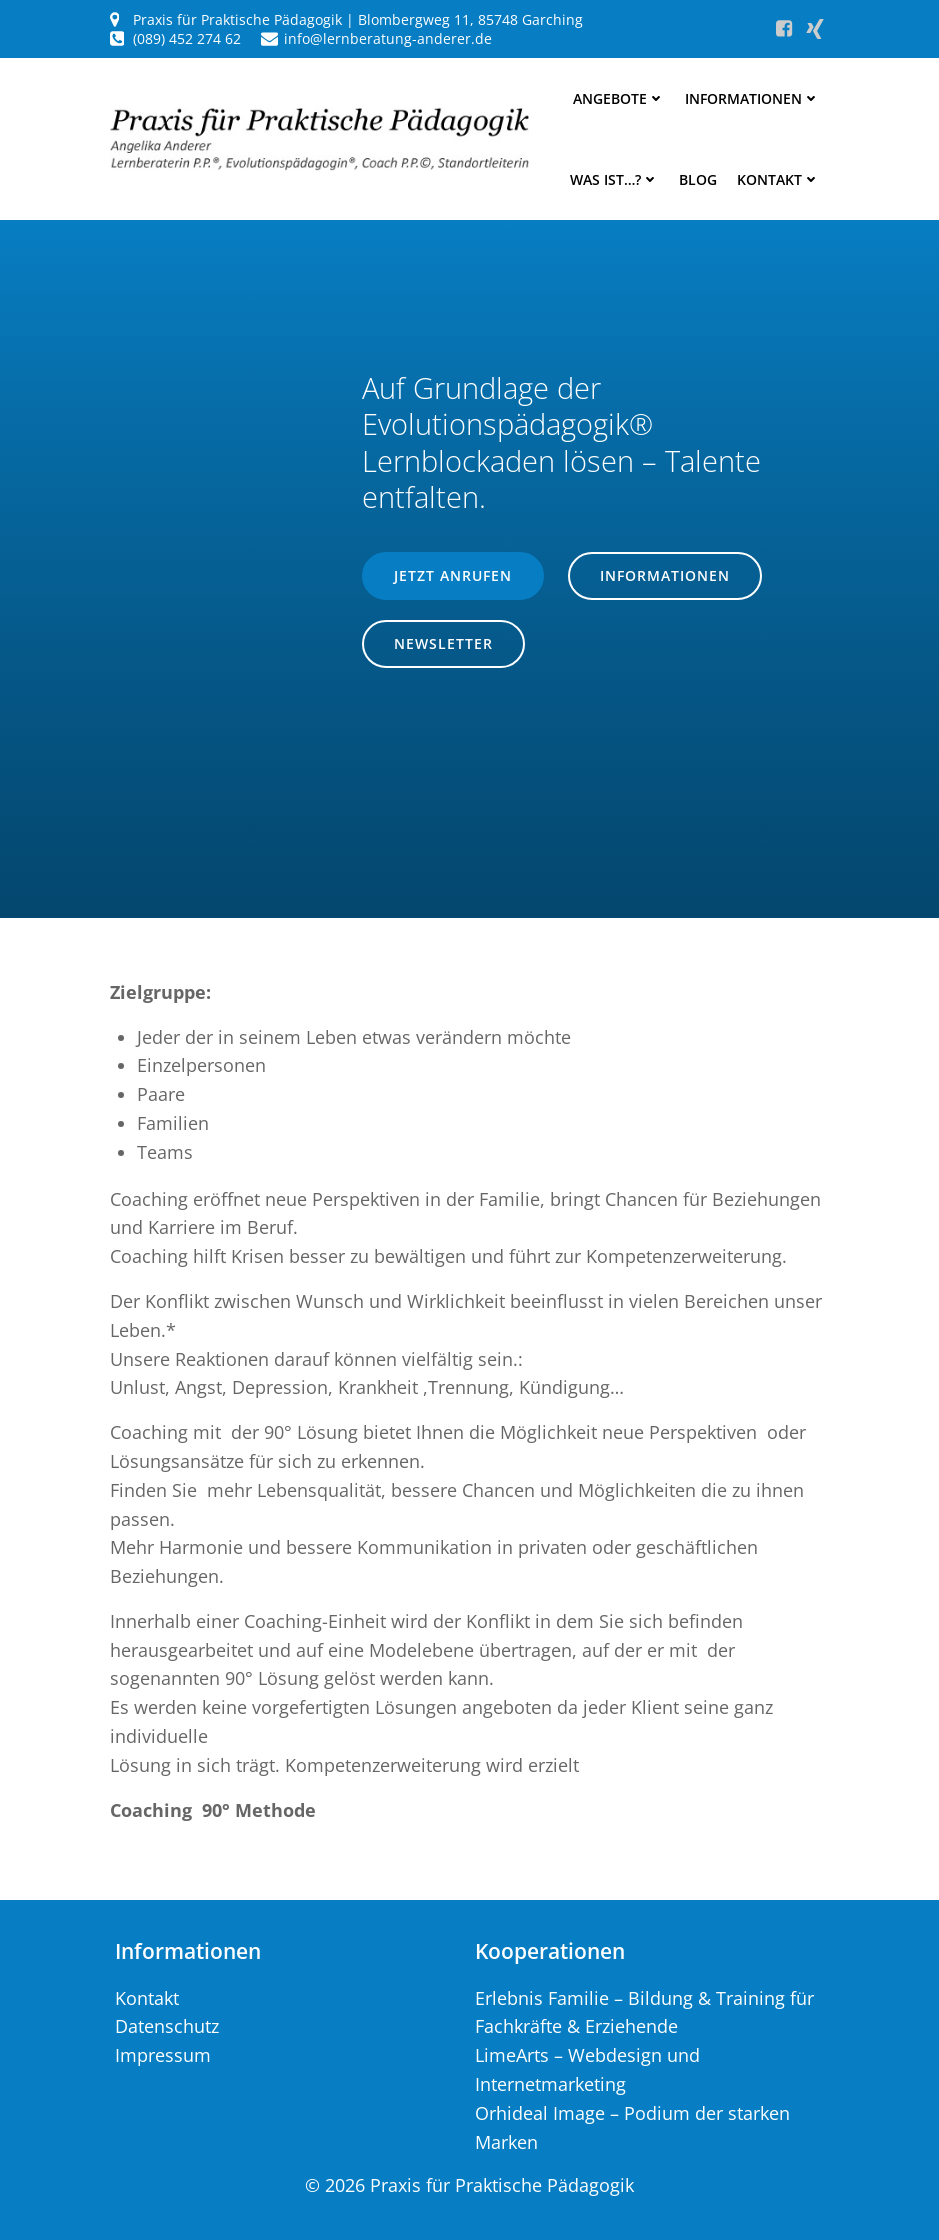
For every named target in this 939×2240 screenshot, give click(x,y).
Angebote (619, 98)
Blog (698, 179)
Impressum (163, 2055)
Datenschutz (167, 2026)
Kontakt (778, 179)
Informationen (752, 98)
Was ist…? (614, 179)
